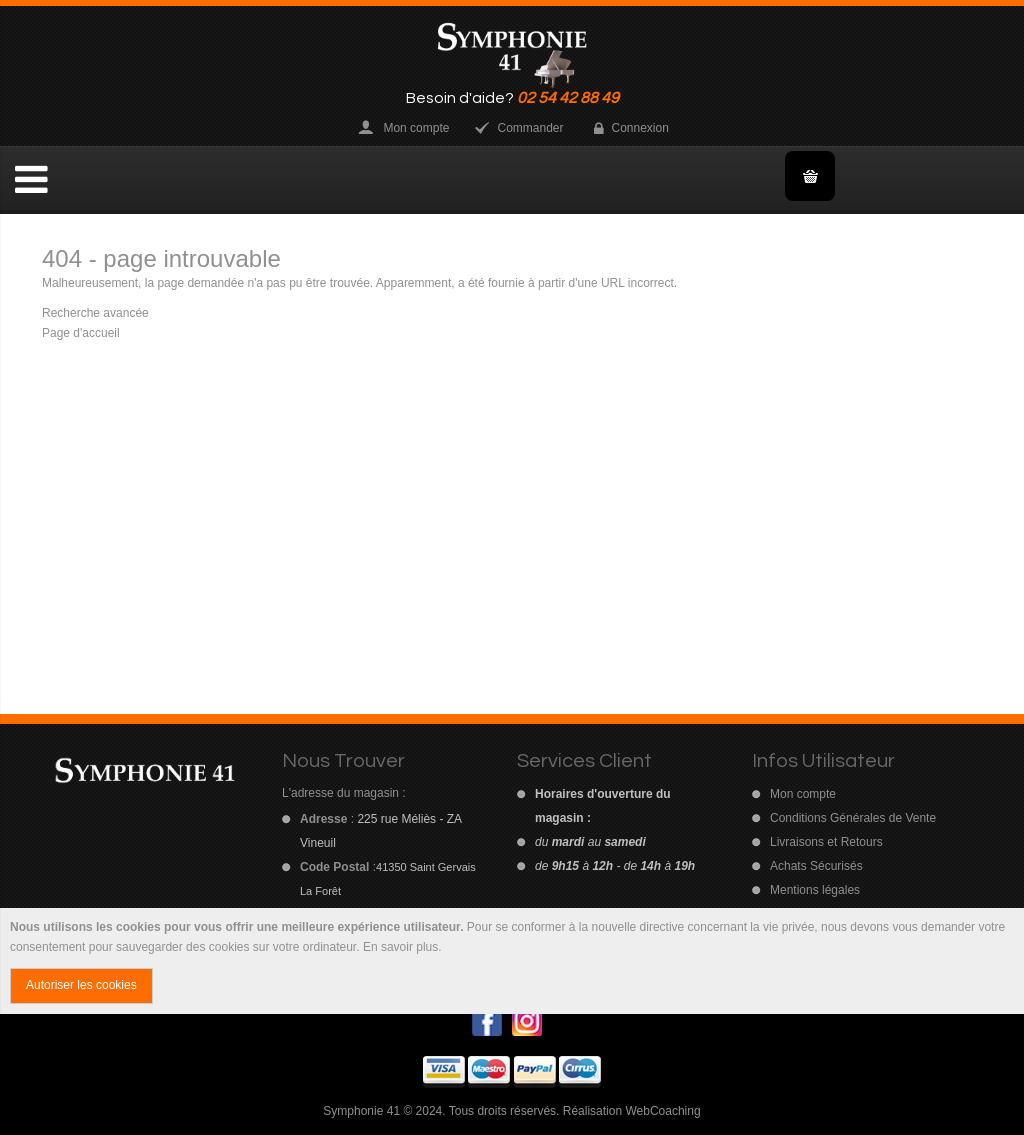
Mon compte (416, 128)
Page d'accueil (81, 333)
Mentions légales (815, 890)
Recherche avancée (95, 313)
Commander (530, 128)
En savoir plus (400, 947)
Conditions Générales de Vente (853, 818)
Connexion (640, 128)
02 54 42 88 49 (568, 98)
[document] (512, 961)
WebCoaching (662, 1111)
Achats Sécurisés (816, 866)
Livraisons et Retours (826, 842)
